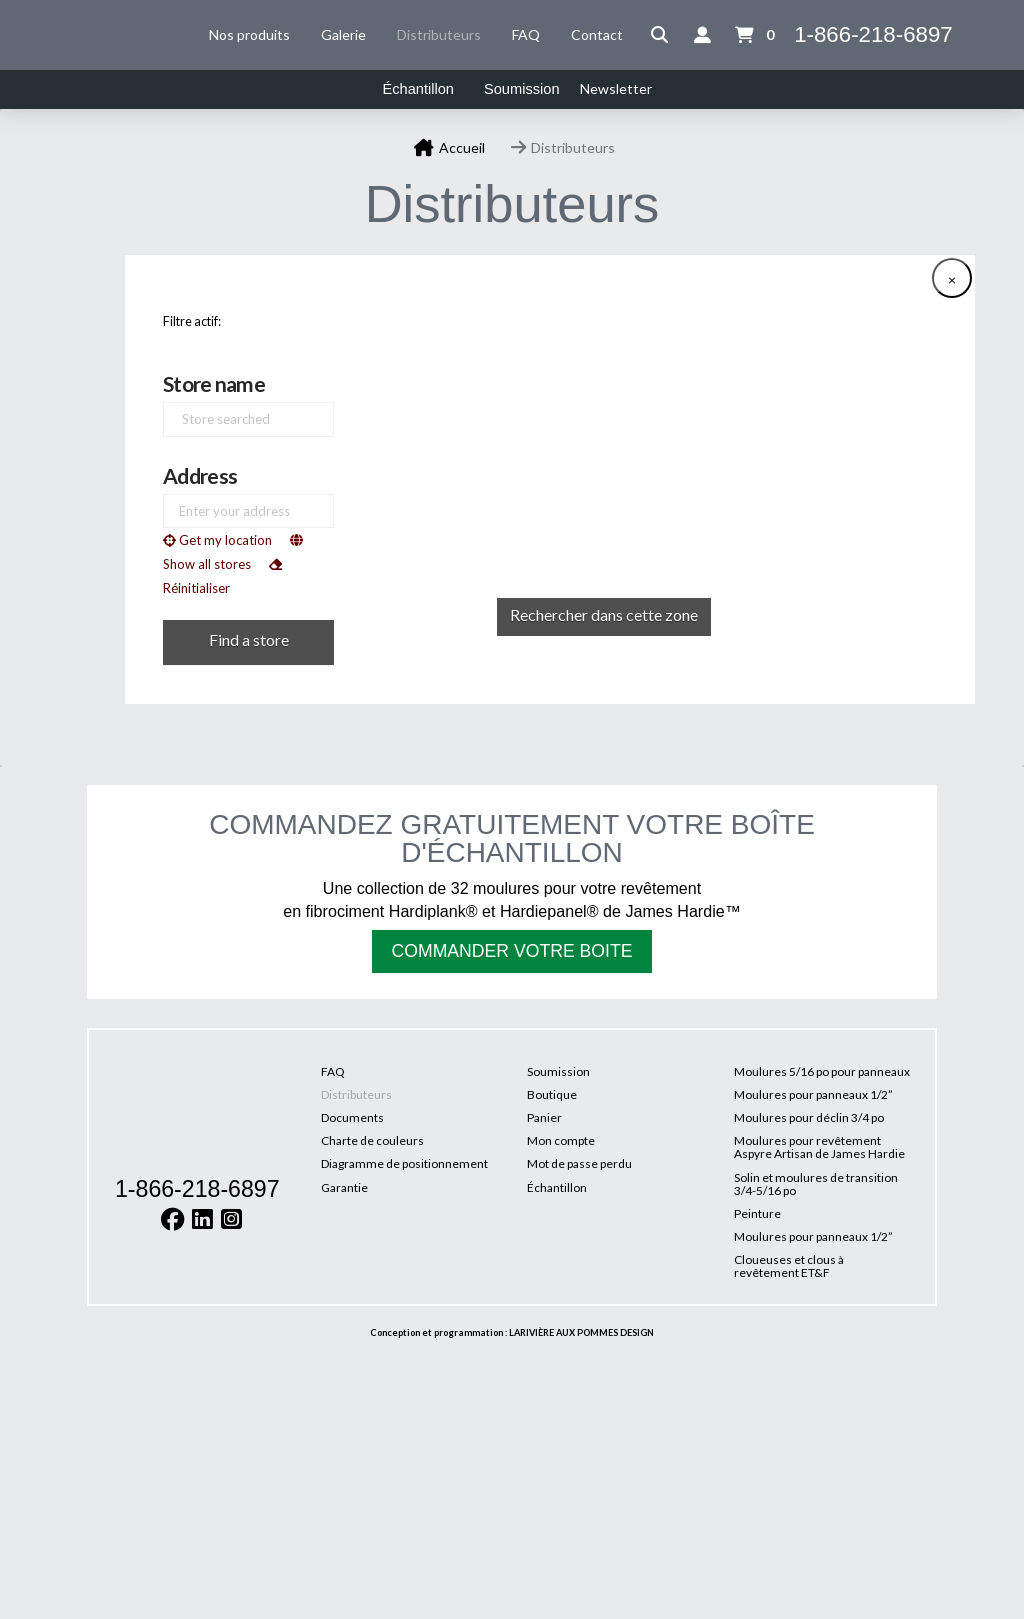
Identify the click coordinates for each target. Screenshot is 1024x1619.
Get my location (217, 542)
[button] (660, 35)
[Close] (952, 280)
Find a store (249, 640)
